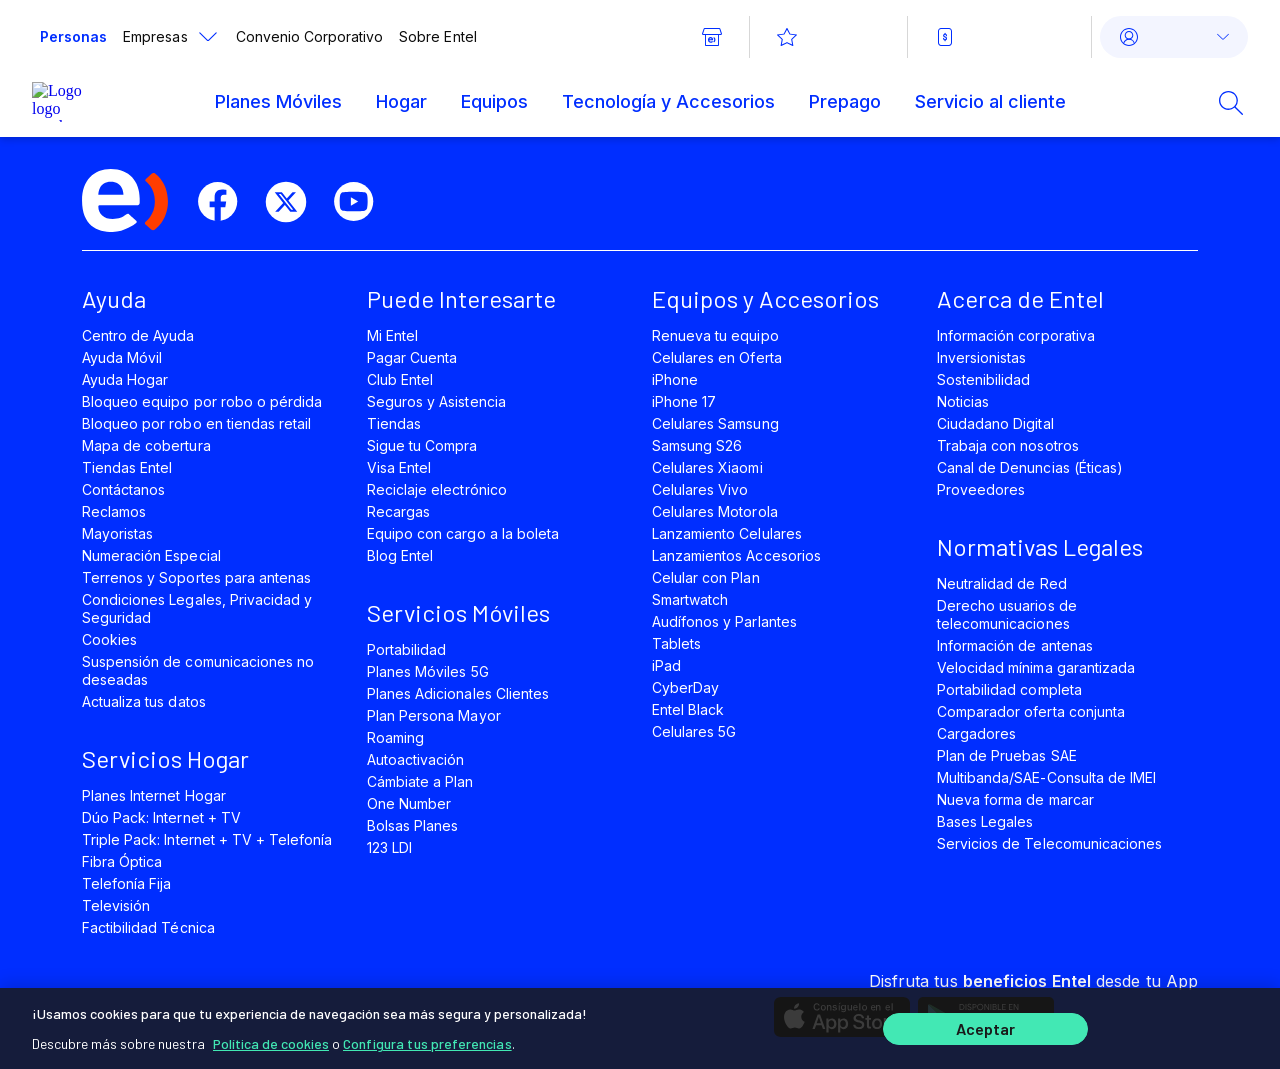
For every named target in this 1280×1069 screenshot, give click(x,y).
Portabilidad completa (1009, 689)
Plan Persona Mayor (434, 715)
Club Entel (400, 379)
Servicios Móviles (458, 612)
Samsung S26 (697, 445)
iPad (666, 665)
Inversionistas (982, 357)
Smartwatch (690, 599)
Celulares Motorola (715, 511)
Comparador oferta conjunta (1031, 711)
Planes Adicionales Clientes (458, 693)
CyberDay (685, 687)
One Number (409, 803)
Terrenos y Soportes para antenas (196, 577)
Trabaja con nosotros (1008, 445)
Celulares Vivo (700, 489)
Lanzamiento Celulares (727, 533)
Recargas (398, 511)
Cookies (109, 639)
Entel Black (688, 709)
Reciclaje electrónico (437, 489)
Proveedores (981, 489)
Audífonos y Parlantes (724, 621)
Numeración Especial (151, 555)
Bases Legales (985, 821)
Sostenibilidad (984, 379)
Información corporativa (1016, 335)
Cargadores (976, 733)
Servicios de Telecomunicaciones (1049, 843)
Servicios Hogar (165, 758)
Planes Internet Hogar (154, 795)
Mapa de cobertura (146, 445)
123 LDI (389, 847)
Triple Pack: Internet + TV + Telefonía (207, 839)
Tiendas (394, 423)
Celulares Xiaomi (707, 467)
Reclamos (114, 511)
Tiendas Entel (127, 467)
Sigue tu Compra (422, 445)
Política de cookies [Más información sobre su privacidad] (271, 1038)
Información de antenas (1015, 645)
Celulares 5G (694, 731)
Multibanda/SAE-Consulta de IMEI (1046, 777)
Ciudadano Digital (995, 423)
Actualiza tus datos (144, 701)
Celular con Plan (706, 577)
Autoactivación (416, 759)
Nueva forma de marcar (1015, 799)
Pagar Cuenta (412, 357)
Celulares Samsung (715, 423)
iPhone (675, 379)
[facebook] (226, 202)
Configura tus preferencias (427, 1038)
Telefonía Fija (127, 883)
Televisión (116, 905)
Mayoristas (117, 533)
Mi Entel (392, 335)
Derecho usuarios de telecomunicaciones (1007, 614)
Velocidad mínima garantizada (1036, 667)
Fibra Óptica (122, 861)
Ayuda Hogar (125, 379)
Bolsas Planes (412, 825)
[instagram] (430, 202)
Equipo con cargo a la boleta (463, 533)
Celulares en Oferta (717, 357)
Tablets (676, 643)
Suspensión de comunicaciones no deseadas (198, 670)
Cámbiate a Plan (420, 781)
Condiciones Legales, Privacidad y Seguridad (197, 608)
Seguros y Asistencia (436, 401)
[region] (640, 1026)
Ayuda (114, 298)
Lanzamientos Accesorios (736, 555)
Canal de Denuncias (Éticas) (1030, 467)
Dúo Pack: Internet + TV (161, 817)
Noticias (963, 401)
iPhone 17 (684, 401)
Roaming (395, 737)
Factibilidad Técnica (148, 927)
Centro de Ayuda (138, 335)
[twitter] (294, 202)
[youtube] (362, 202)
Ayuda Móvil (122, 357)
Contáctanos (123, 489)
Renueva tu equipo (715, 335)
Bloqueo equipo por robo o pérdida (202, 401)
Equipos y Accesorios (765, 298)
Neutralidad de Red (1002, 583)
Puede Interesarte (461, 298)
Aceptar (986, 1026)
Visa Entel (399, 467)
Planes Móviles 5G (428, 671)
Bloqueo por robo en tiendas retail (196, 423)
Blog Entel (400, 555)
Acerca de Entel (1020, 298)
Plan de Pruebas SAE (1007, 755)
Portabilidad (406, 649)
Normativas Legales (1040, 546)
